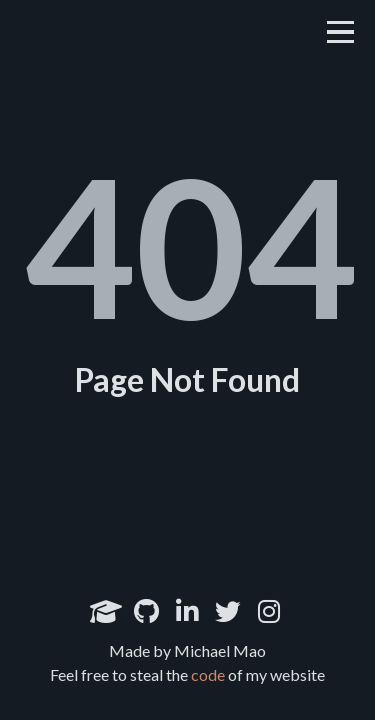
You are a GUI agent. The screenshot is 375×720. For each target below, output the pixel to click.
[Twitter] (228, 611)
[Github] (146, 611)
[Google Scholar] (106, 611)
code (208, 674)
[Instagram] (269, 611)
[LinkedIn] (187, 611)
